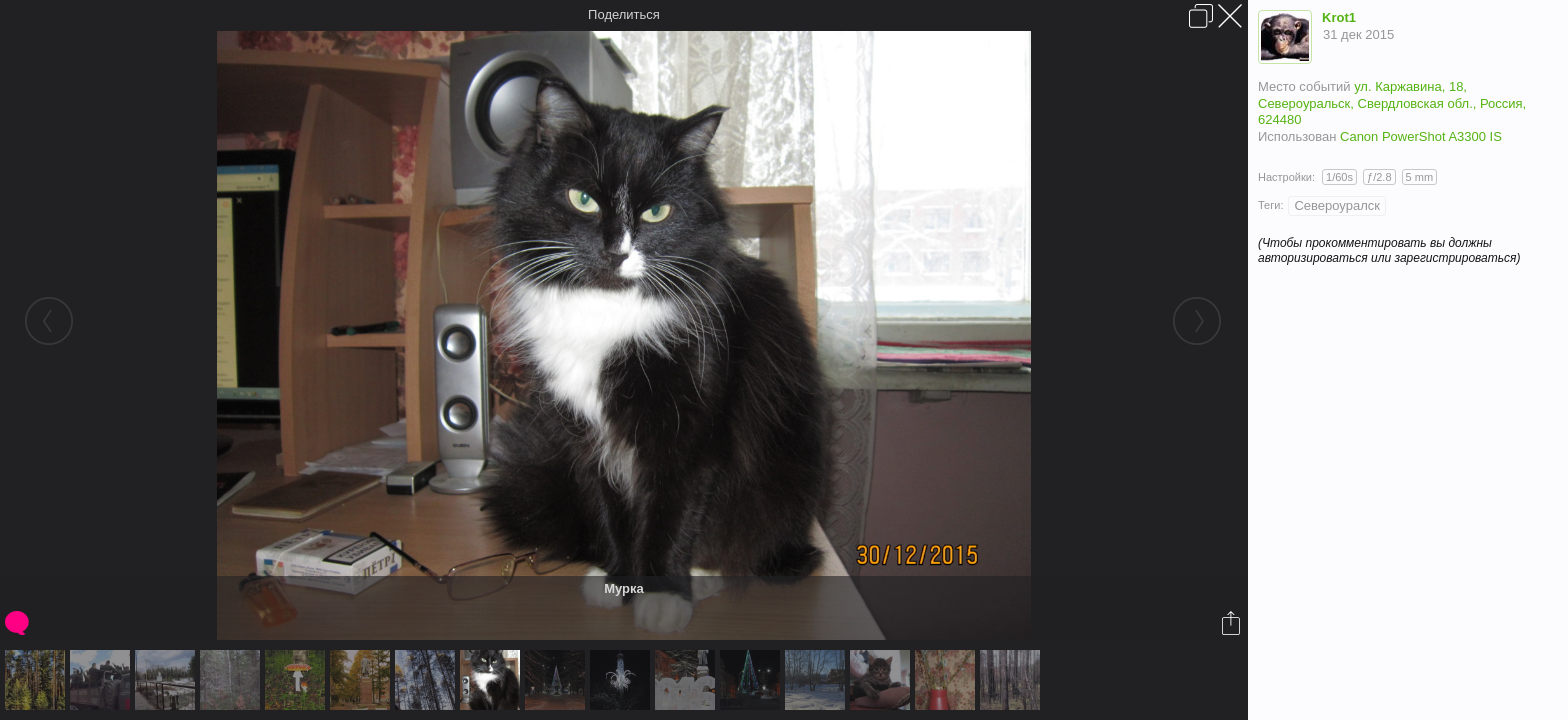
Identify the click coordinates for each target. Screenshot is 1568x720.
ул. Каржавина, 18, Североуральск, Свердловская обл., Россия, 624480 (1392, 103)
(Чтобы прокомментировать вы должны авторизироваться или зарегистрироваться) (1389, 250)
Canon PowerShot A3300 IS (1421, 136)
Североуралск (1337, 205)
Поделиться (624, 14)
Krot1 (1339, 17)
